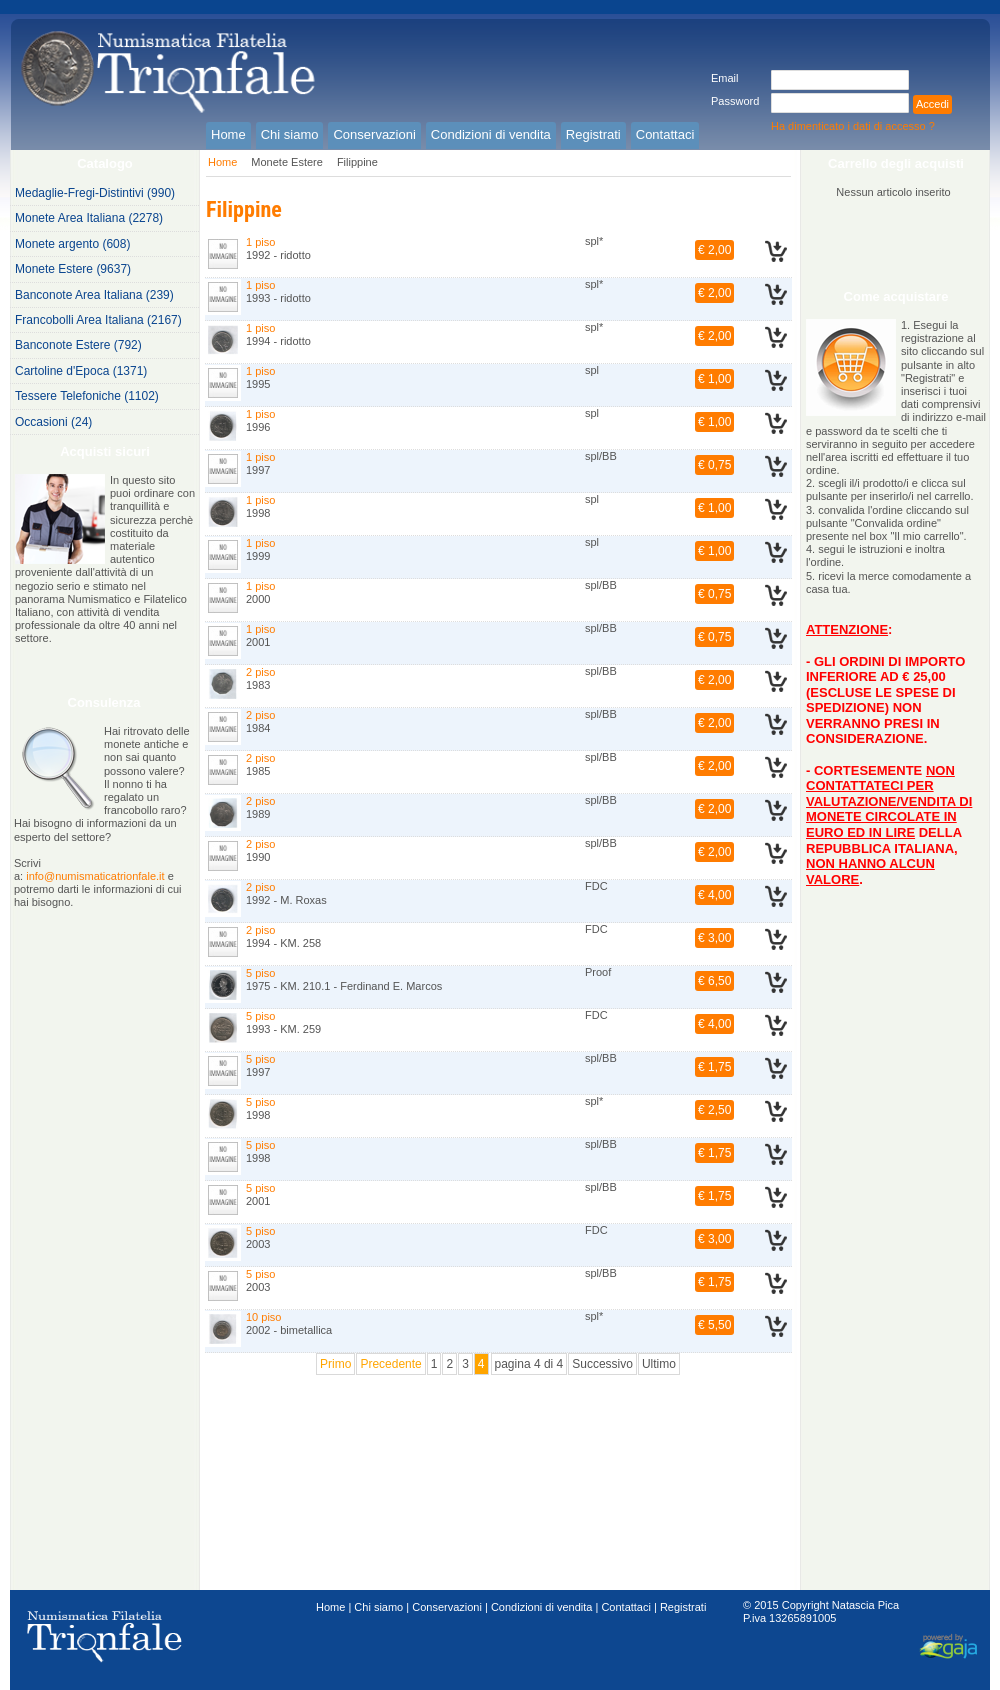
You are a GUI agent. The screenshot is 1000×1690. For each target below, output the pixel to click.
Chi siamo (378, 1607)
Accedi (932, 104)
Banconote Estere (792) (78, 345)
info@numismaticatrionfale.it (95, 876)
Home (222, 162)
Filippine (357, 162)
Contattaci (626, 1607)
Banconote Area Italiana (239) (94, 295)
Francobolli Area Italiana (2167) (98, 320)
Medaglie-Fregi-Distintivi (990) (95, 193)
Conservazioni (447, 1607)
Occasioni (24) (53, 422)
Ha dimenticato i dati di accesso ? (853, 126)
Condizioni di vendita (542, 1607)
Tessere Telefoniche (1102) (87, 396)
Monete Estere (287, 162)
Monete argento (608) (72, 244)
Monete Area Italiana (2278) (89, 218)
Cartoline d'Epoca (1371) (81, 371)
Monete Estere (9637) (73, 269)
